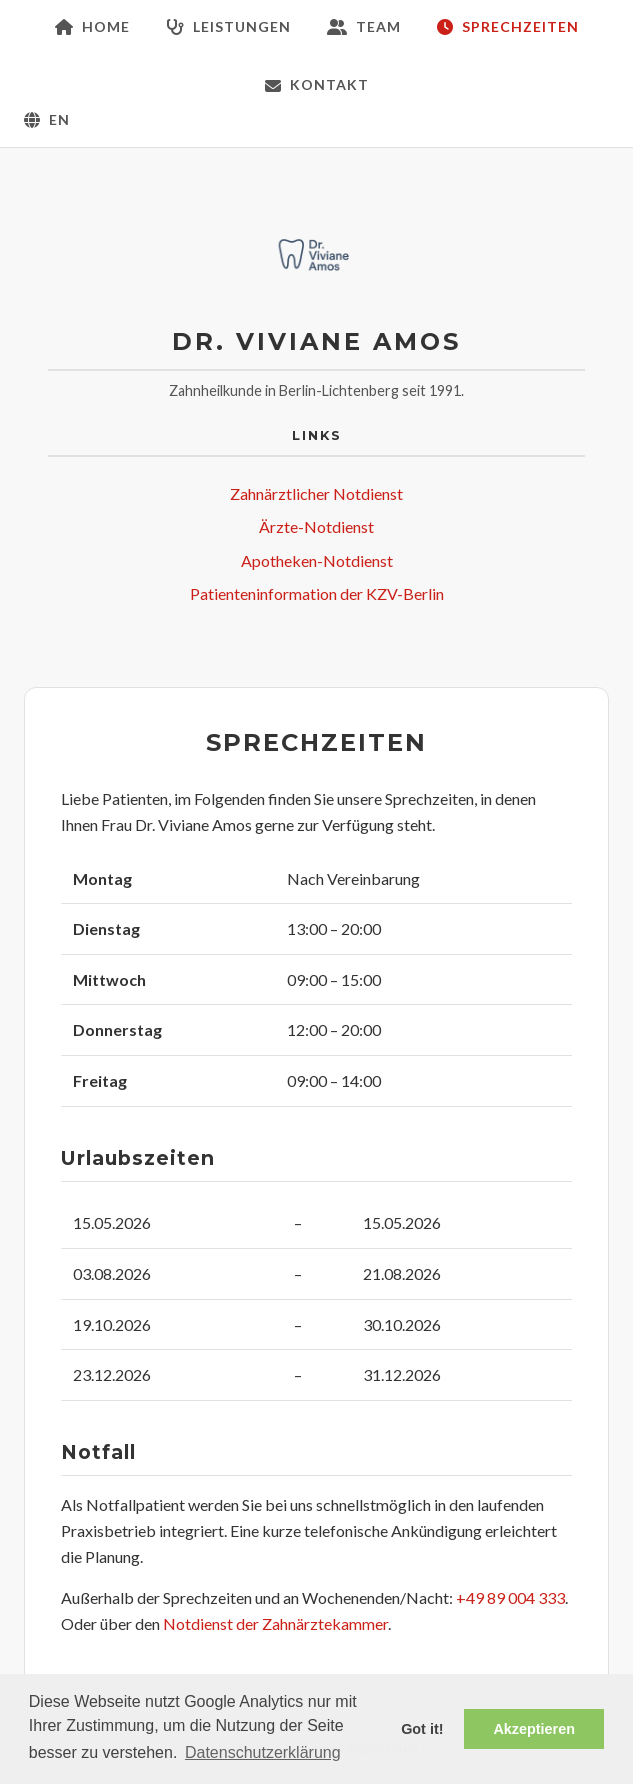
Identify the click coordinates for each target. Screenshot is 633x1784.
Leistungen (228, 26)
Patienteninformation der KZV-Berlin (317, 593)
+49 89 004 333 (510, 1597)
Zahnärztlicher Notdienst (316, 493)
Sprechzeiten (508, 26)
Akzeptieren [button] (534, 1729)
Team (364, 26)
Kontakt (317, 84)
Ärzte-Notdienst (316, 526)
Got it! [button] (422, 1729)
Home (92, 26)
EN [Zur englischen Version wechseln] (47, 119)
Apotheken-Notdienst (317, 560)
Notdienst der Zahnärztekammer (275, 1623)
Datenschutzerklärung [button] (263, 1752)
